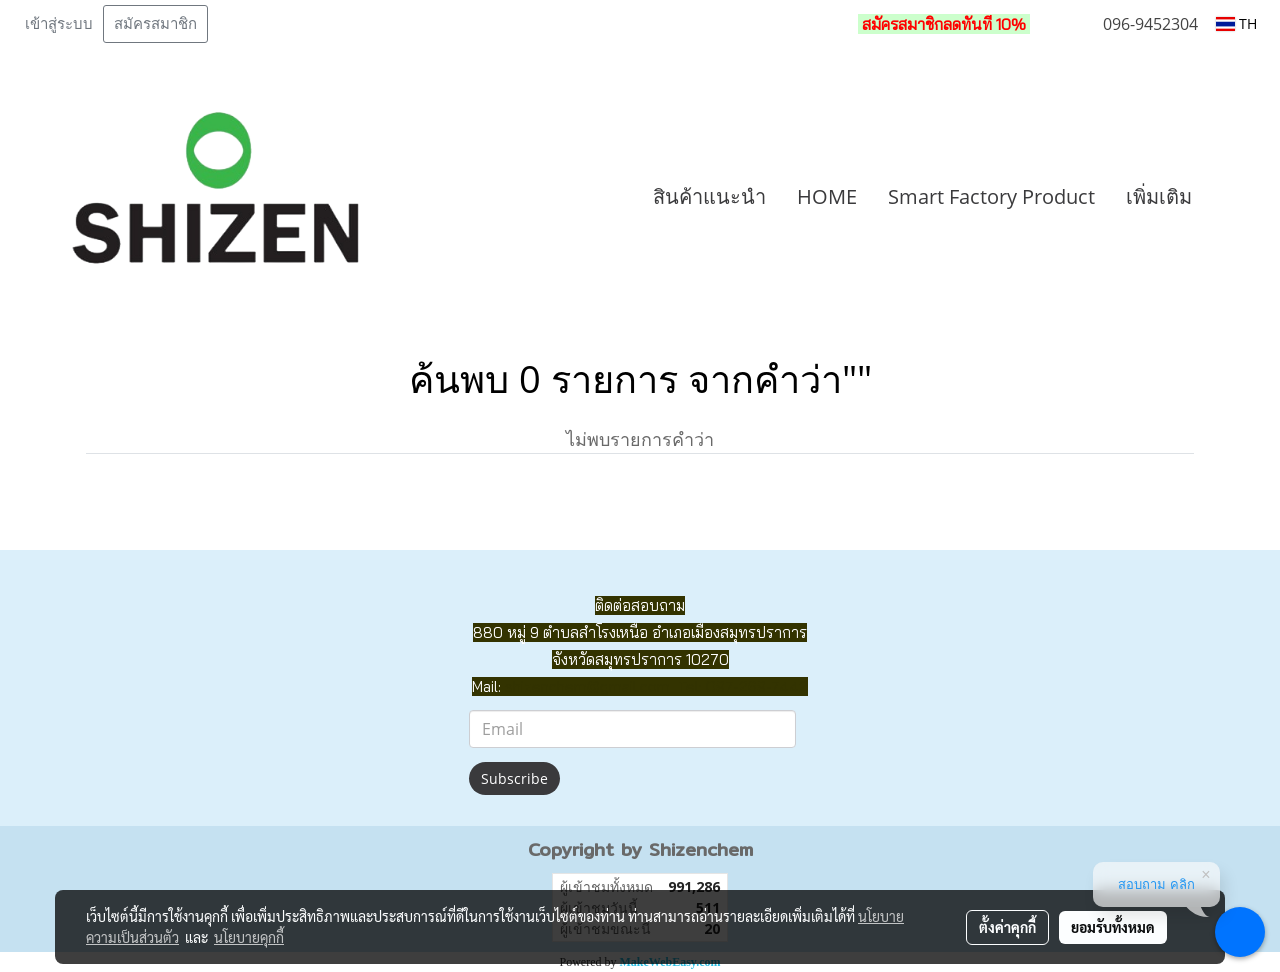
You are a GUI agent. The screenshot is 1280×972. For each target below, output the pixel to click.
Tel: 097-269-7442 (743, 686)
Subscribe (514, 778)
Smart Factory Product (991, 196)
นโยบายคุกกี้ (249, 937)
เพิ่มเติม (1159, 196)
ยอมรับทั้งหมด (1113, 927)
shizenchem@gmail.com (587, 686)
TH (1236, 23)
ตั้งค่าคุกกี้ (1007, 927)
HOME (827, 196)
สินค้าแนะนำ (709, 196)
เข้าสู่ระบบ (59, 24)
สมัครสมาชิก (155, 24)
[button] (1237, 197)
